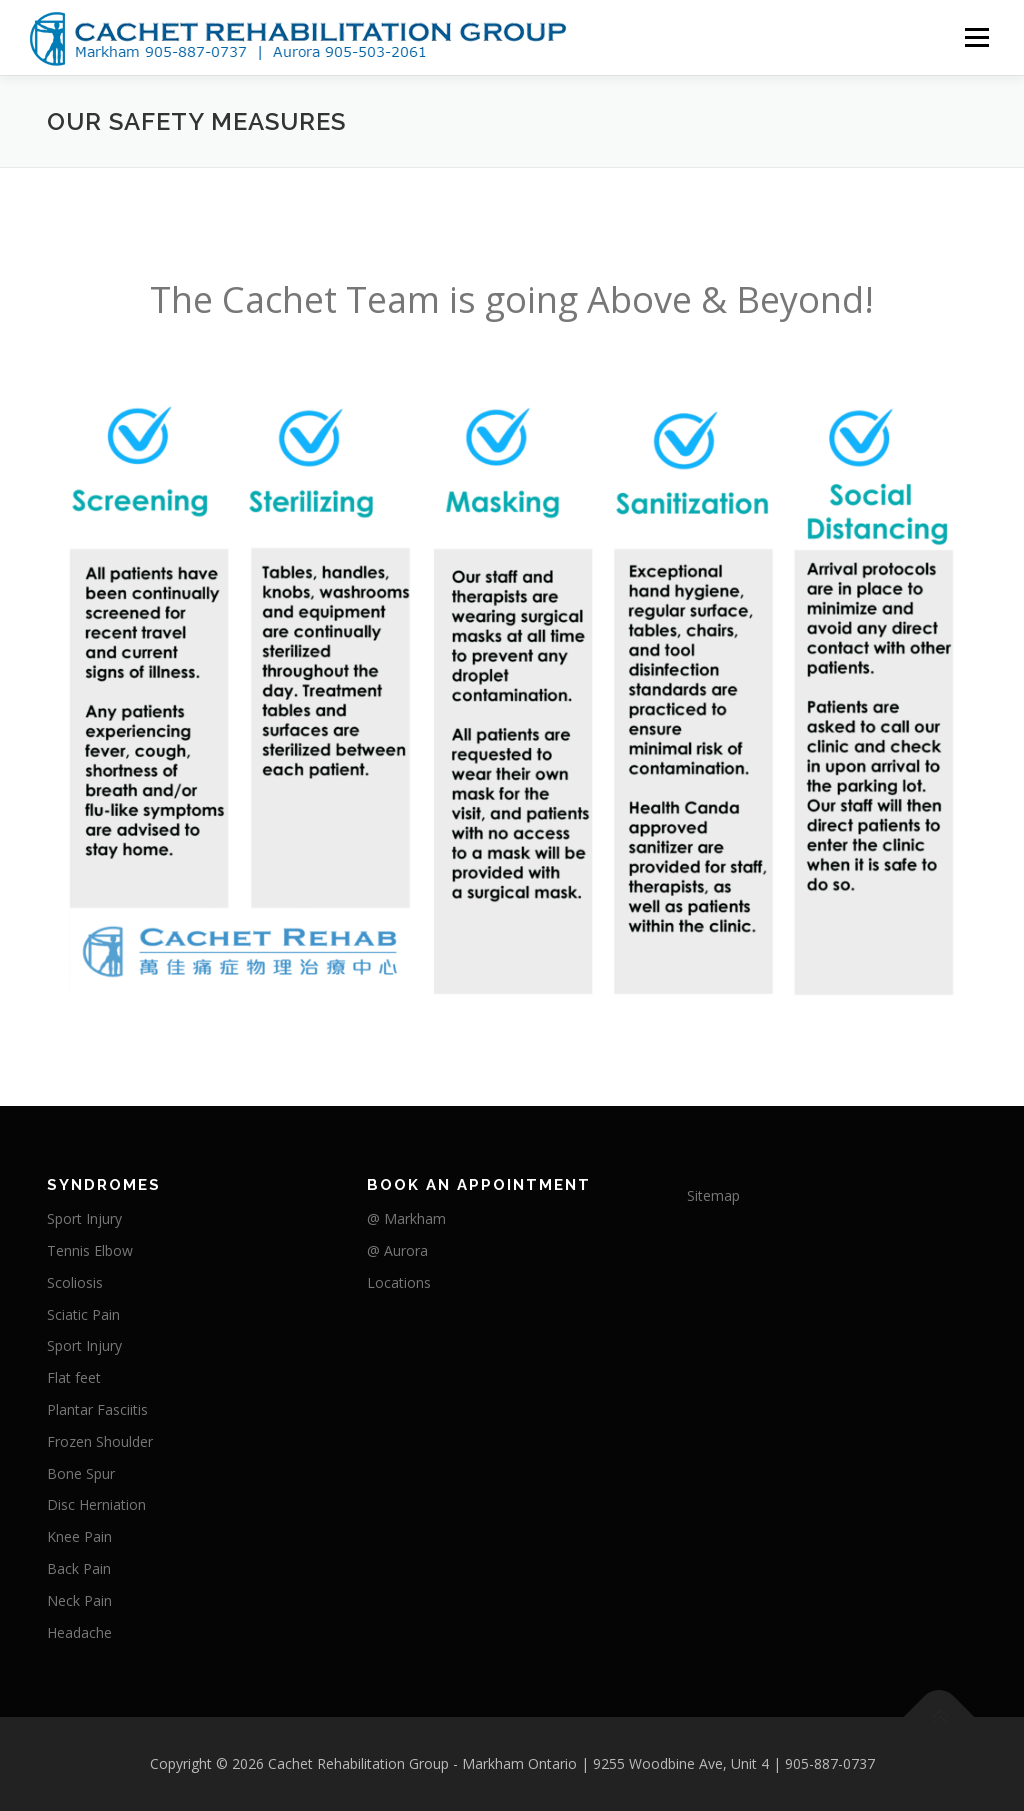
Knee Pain (79, 1536)
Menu (976, 37)
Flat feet (74, 1377)
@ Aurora (397, 1250)
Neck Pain (79, 1600)
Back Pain (79, 1568)
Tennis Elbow (90, 1250)
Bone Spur (81, 1473)
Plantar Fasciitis (97, 1409)
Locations (399, 1282)
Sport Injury (84, 1218)
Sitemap (713, 1195)
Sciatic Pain (83, 1314)
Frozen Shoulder (100, 1441)
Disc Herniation (96, 1504)
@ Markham (406, 1218)
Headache (79, 1632)
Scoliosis (75, 1282)
